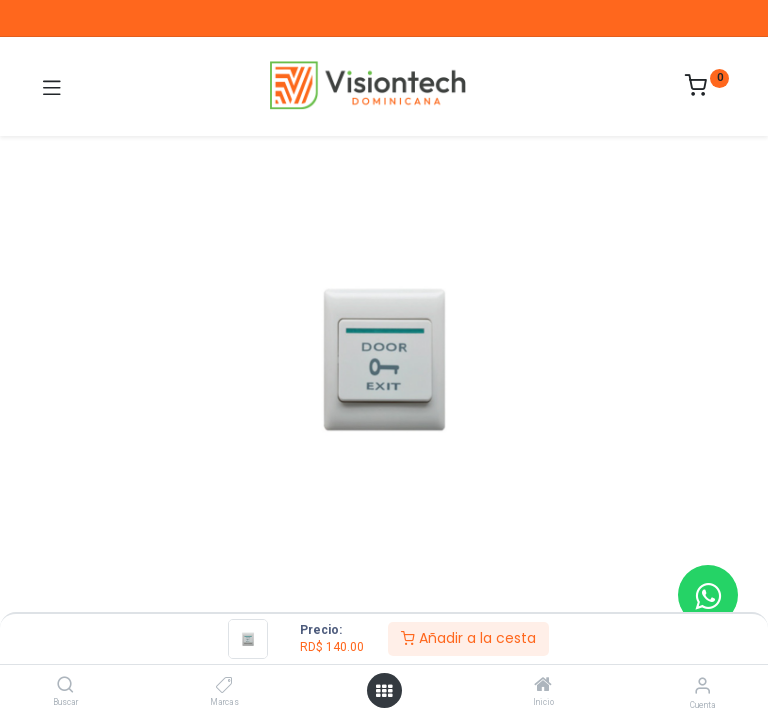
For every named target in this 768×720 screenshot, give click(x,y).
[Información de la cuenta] (702, 685)
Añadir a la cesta (468, 638)
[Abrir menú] (384, 691)
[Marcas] (224, 686)
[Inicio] (543, 686)
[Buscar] (65, 686)
